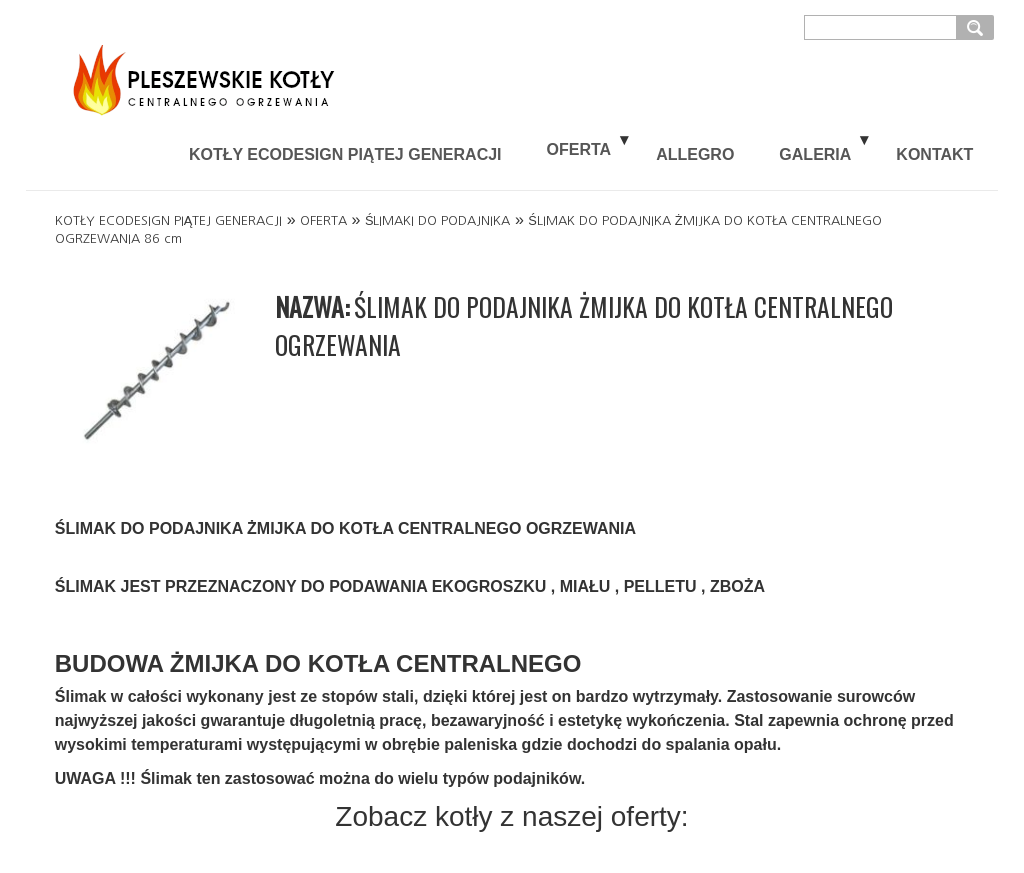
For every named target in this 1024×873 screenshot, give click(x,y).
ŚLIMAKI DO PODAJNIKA (438, 220)
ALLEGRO (695, 154)
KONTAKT (934, 154)
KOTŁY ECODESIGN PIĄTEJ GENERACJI (345, 154)
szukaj (978, 27)
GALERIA (815, 154)
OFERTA (579, 149)
